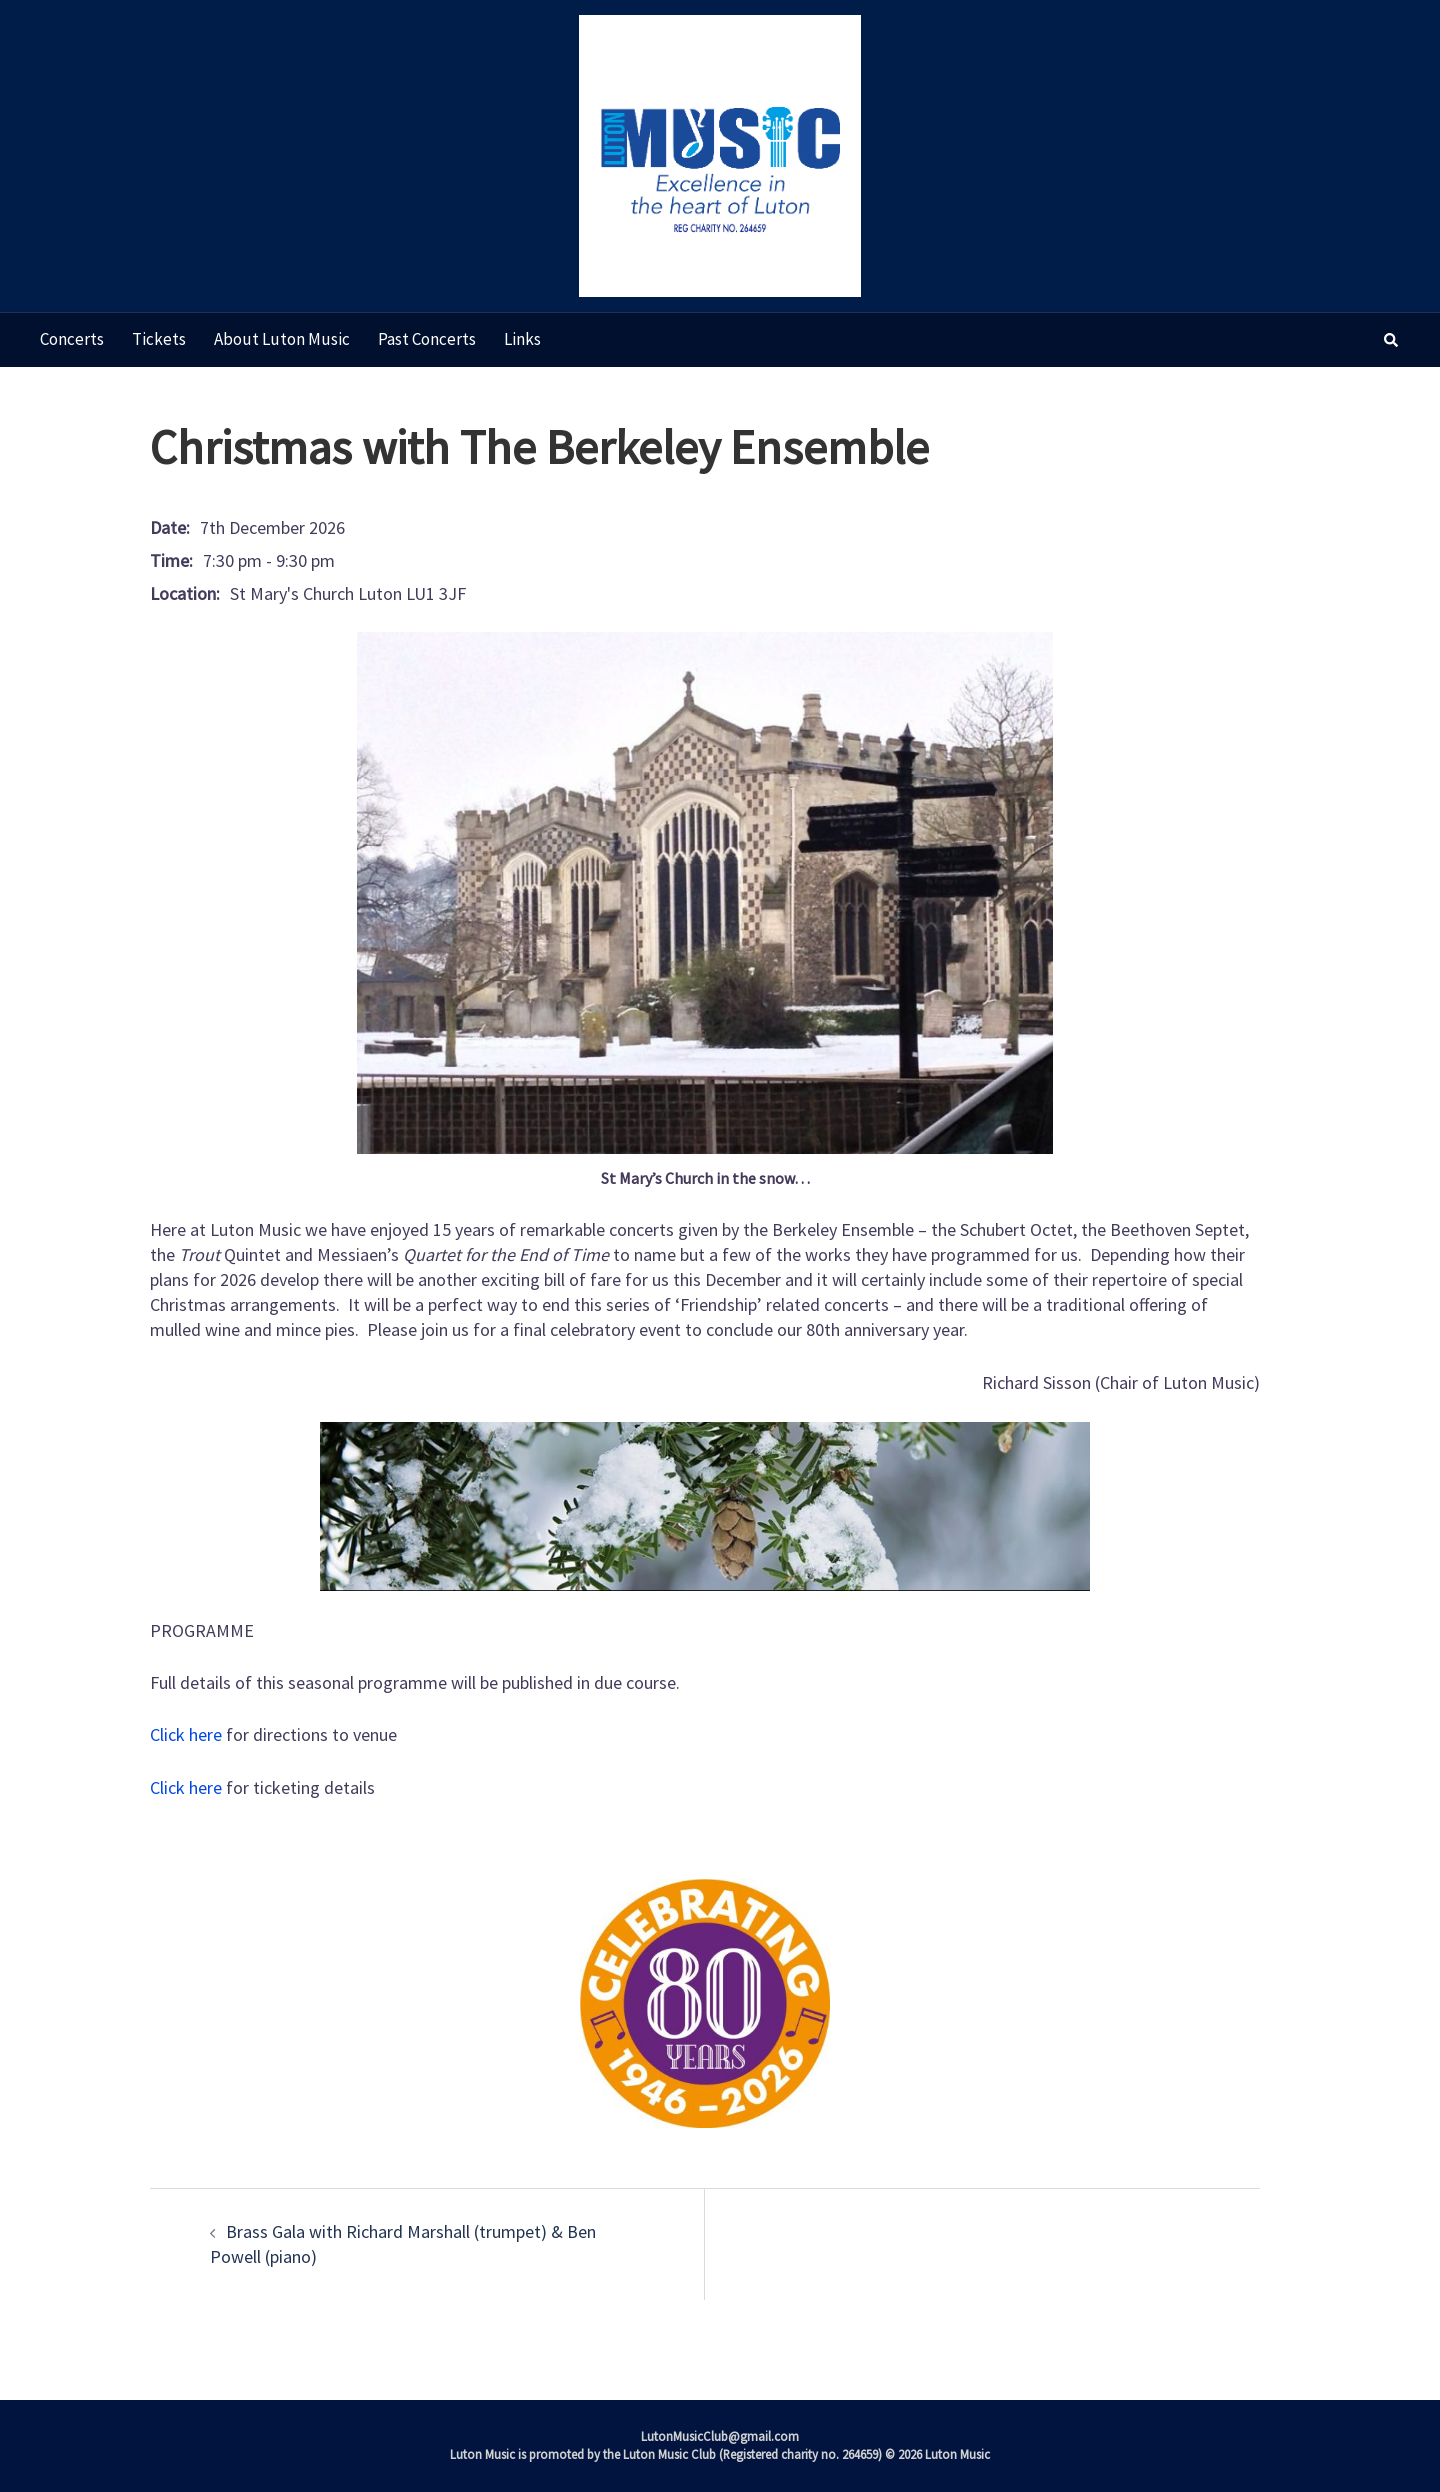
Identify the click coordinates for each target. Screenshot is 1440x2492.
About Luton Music (282, 339)
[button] (1392, 340)
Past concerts (427, 339)
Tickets (159, 339)
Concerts (72, 339)
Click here (186, 1734)
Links (522, 339)
